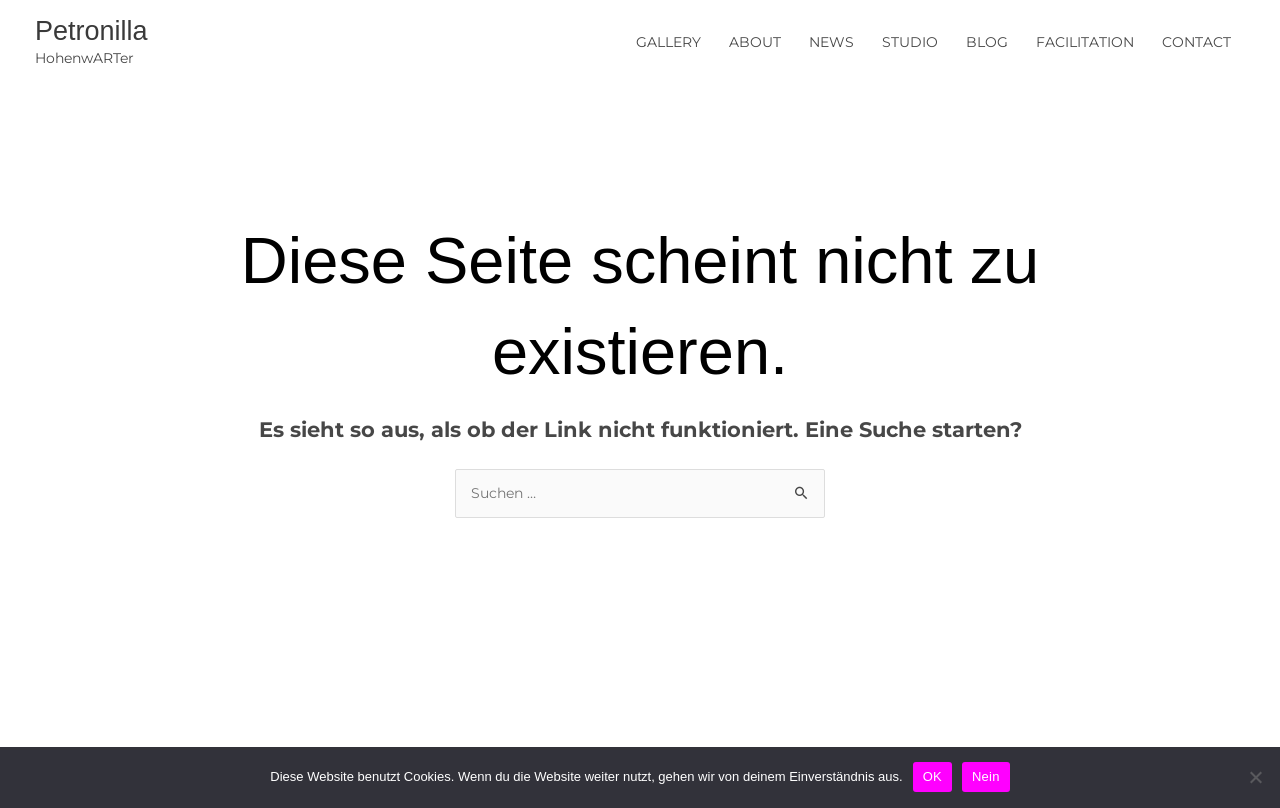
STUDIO (910, 42)
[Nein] (1255, 777)
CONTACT (1196, 42)
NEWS (831, 42)
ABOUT (755, 42)
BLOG (987, 42)
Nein (986, 776)
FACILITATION (1085, 42)
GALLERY (668, 42)
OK (932, 776)
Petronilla (91, 31)
